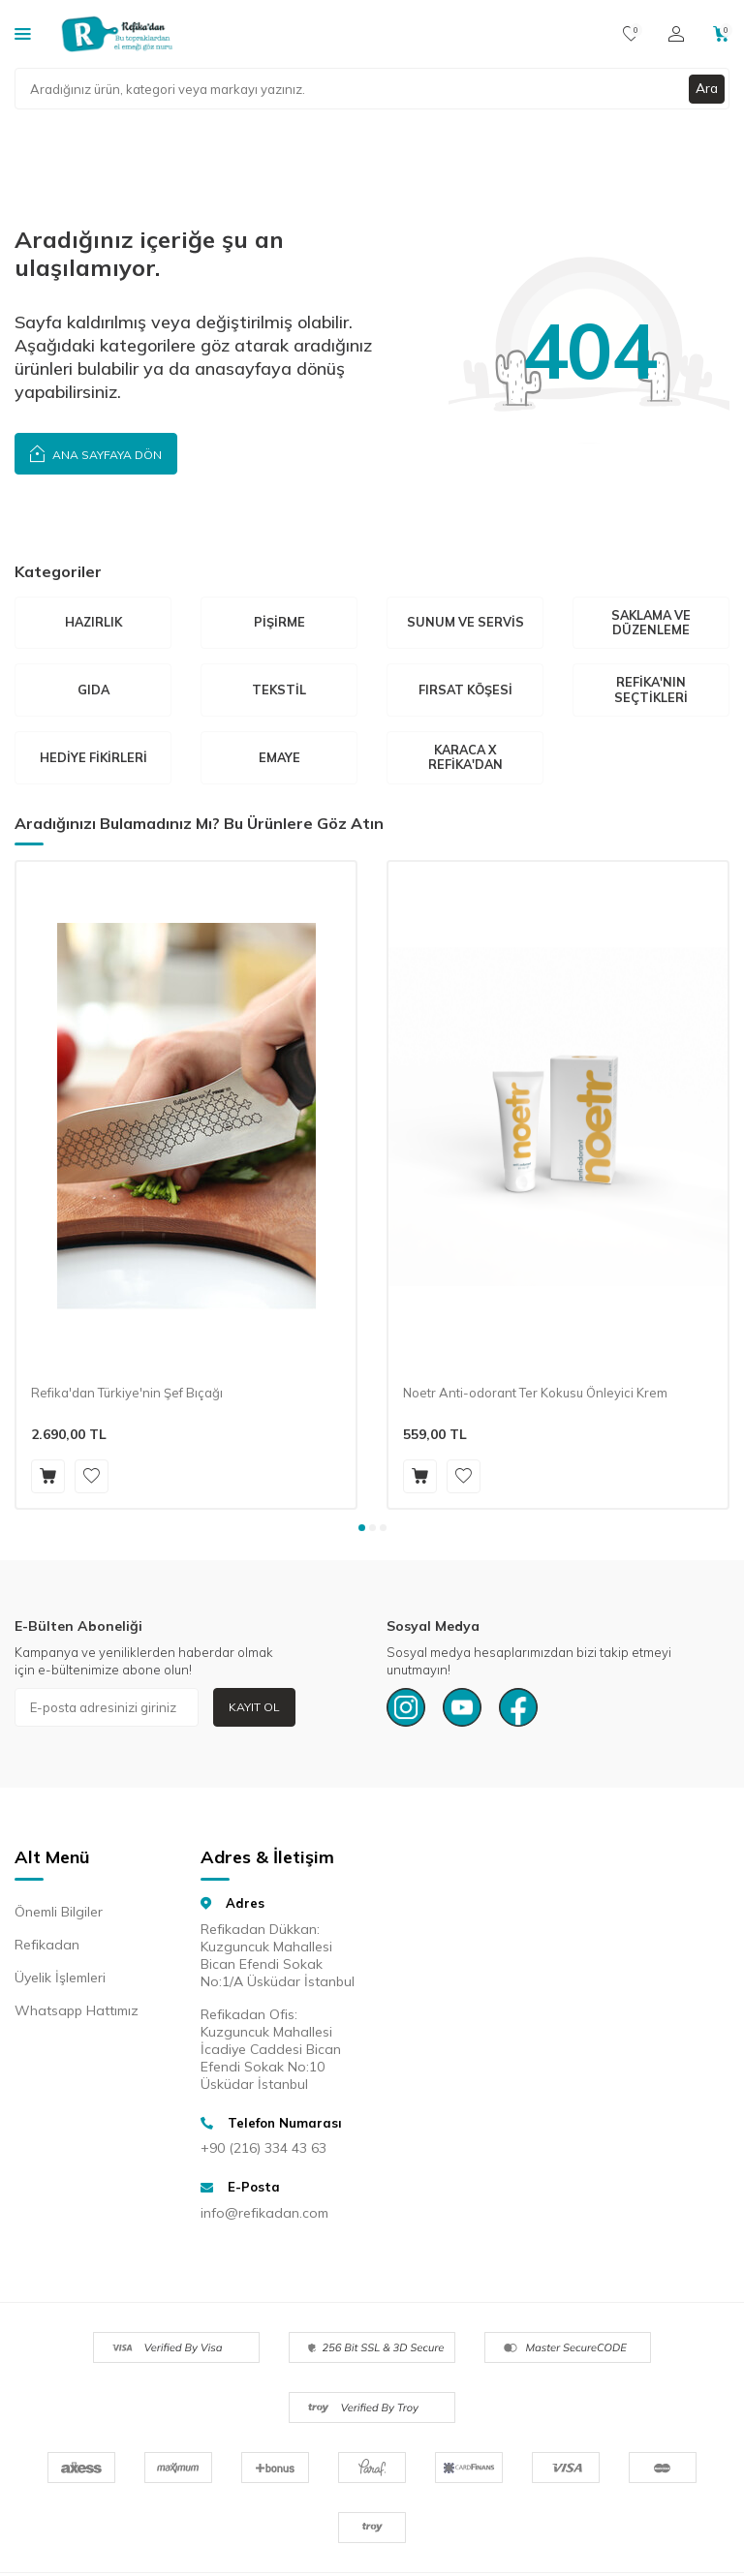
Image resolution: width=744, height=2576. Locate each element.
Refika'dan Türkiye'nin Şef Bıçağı (127, 1395)
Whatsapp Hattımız (77, 2013)
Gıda (93, 690)
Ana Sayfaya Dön (96, 453)
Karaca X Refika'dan (465, 759)
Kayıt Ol (254, 1709)
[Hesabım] (676, 34)
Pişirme (279, 622)
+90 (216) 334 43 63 (263, 2150)
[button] (361, 1530)
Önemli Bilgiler (59, 1914)
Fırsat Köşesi (465, 690)
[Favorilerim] (631, 34)
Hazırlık (93, 622)
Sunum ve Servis (465, 622)
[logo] (117, 34)
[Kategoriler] (23, 32)
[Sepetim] (721, 34)
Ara (706, 88)
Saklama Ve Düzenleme (651, 622)
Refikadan (47, 1947)
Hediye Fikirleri (93, 758)
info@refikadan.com (264, 2214)
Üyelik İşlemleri (60, 1980)
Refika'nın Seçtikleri (651, 690)
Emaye (279, 758)
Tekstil (279, 690)
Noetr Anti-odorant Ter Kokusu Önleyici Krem (535, 1395)
